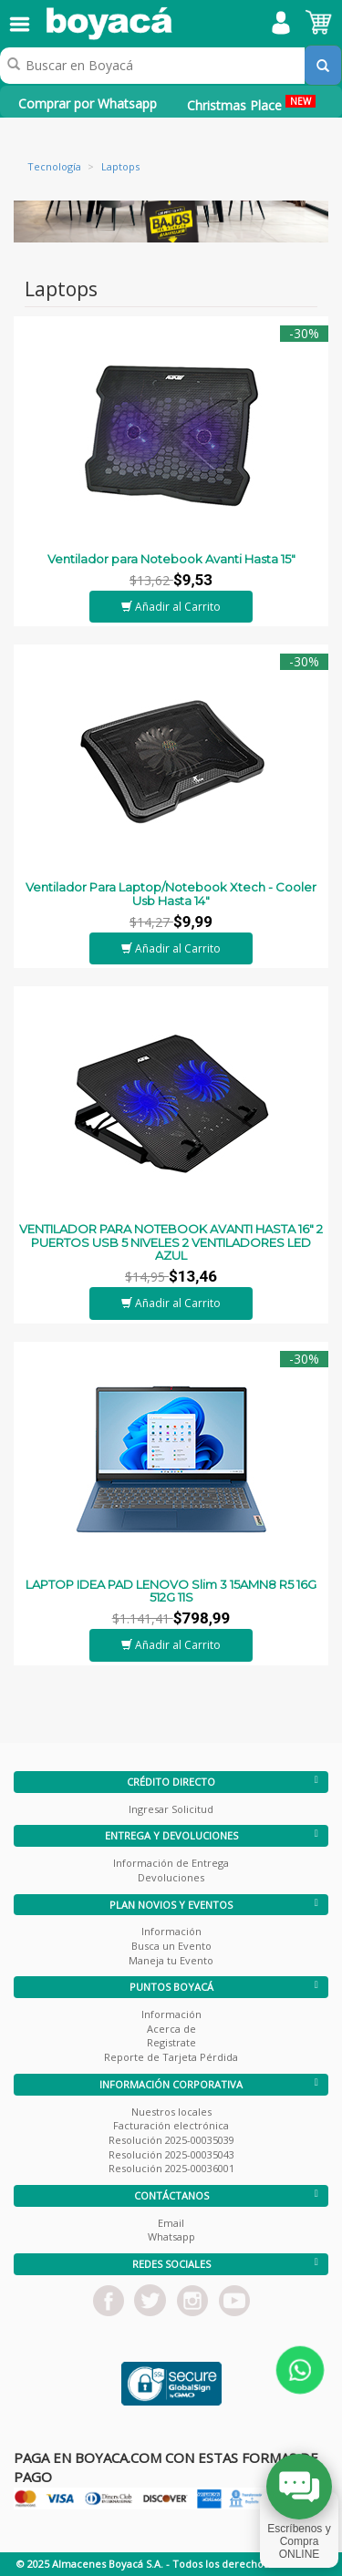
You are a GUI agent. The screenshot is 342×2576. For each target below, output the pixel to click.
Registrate (171, 2042)
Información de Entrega (171, 1863)
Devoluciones (171, 1877)
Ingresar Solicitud (171, 1809)
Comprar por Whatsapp (87, 103)
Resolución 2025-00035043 (171, 2154)
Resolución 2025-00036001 (171, 2168)
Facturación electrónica (171, 2125)
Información (171, 1931)
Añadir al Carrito (171, 606)
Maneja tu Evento (171, 1960)
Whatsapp (171, 2236)
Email (171, 2223)
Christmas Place (251, 104)
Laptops (120, 166)
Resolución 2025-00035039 (171, 2140)
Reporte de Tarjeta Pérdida (171, 2057)
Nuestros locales (171, 2111)
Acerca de (171, 2028)
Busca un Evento (171, 1946)
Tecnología (54, 166)
